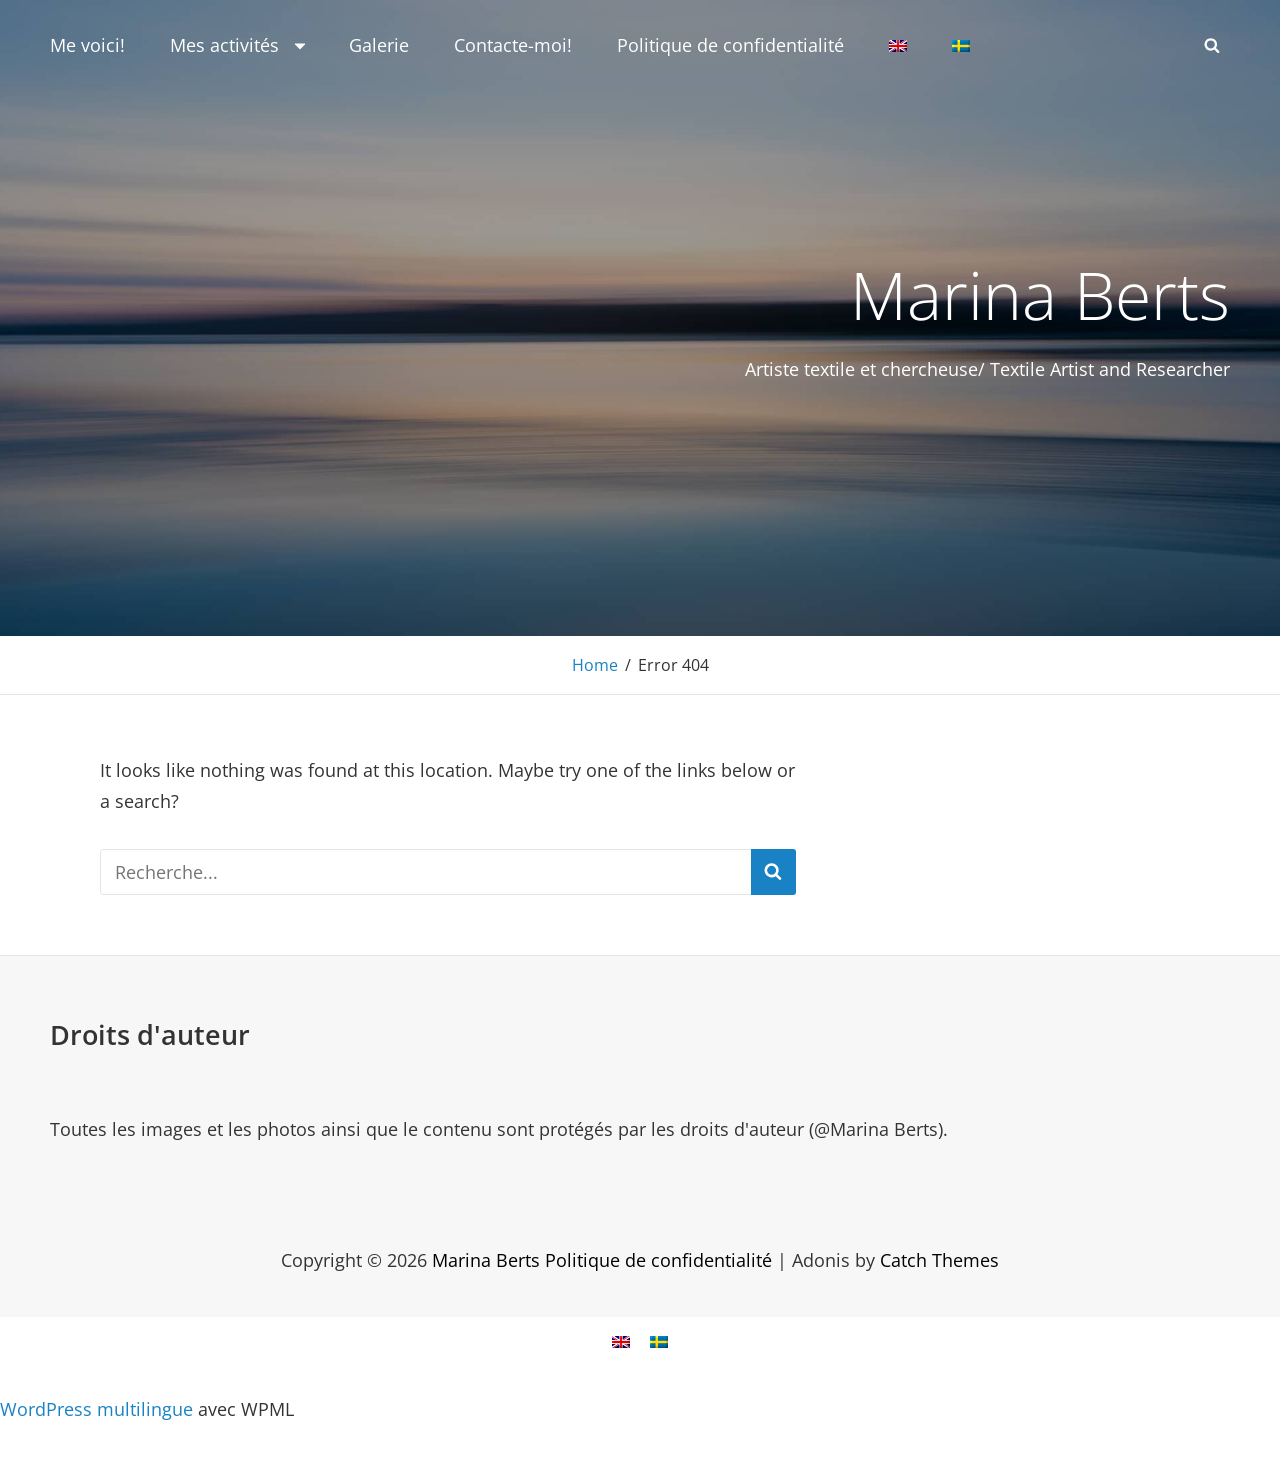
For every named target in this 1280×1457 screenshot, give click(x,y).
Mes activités (239, 45)
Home (595, 665)
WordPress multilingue (96, 1409)
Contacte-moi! (513, 45)
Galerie (379, 45)
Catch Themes (939, 1260)
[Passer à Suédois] (961, 46)
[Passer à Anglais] (898, 46)
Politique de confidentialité (730, 45)
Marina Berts (1040, 294)
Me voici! (87, 45)
